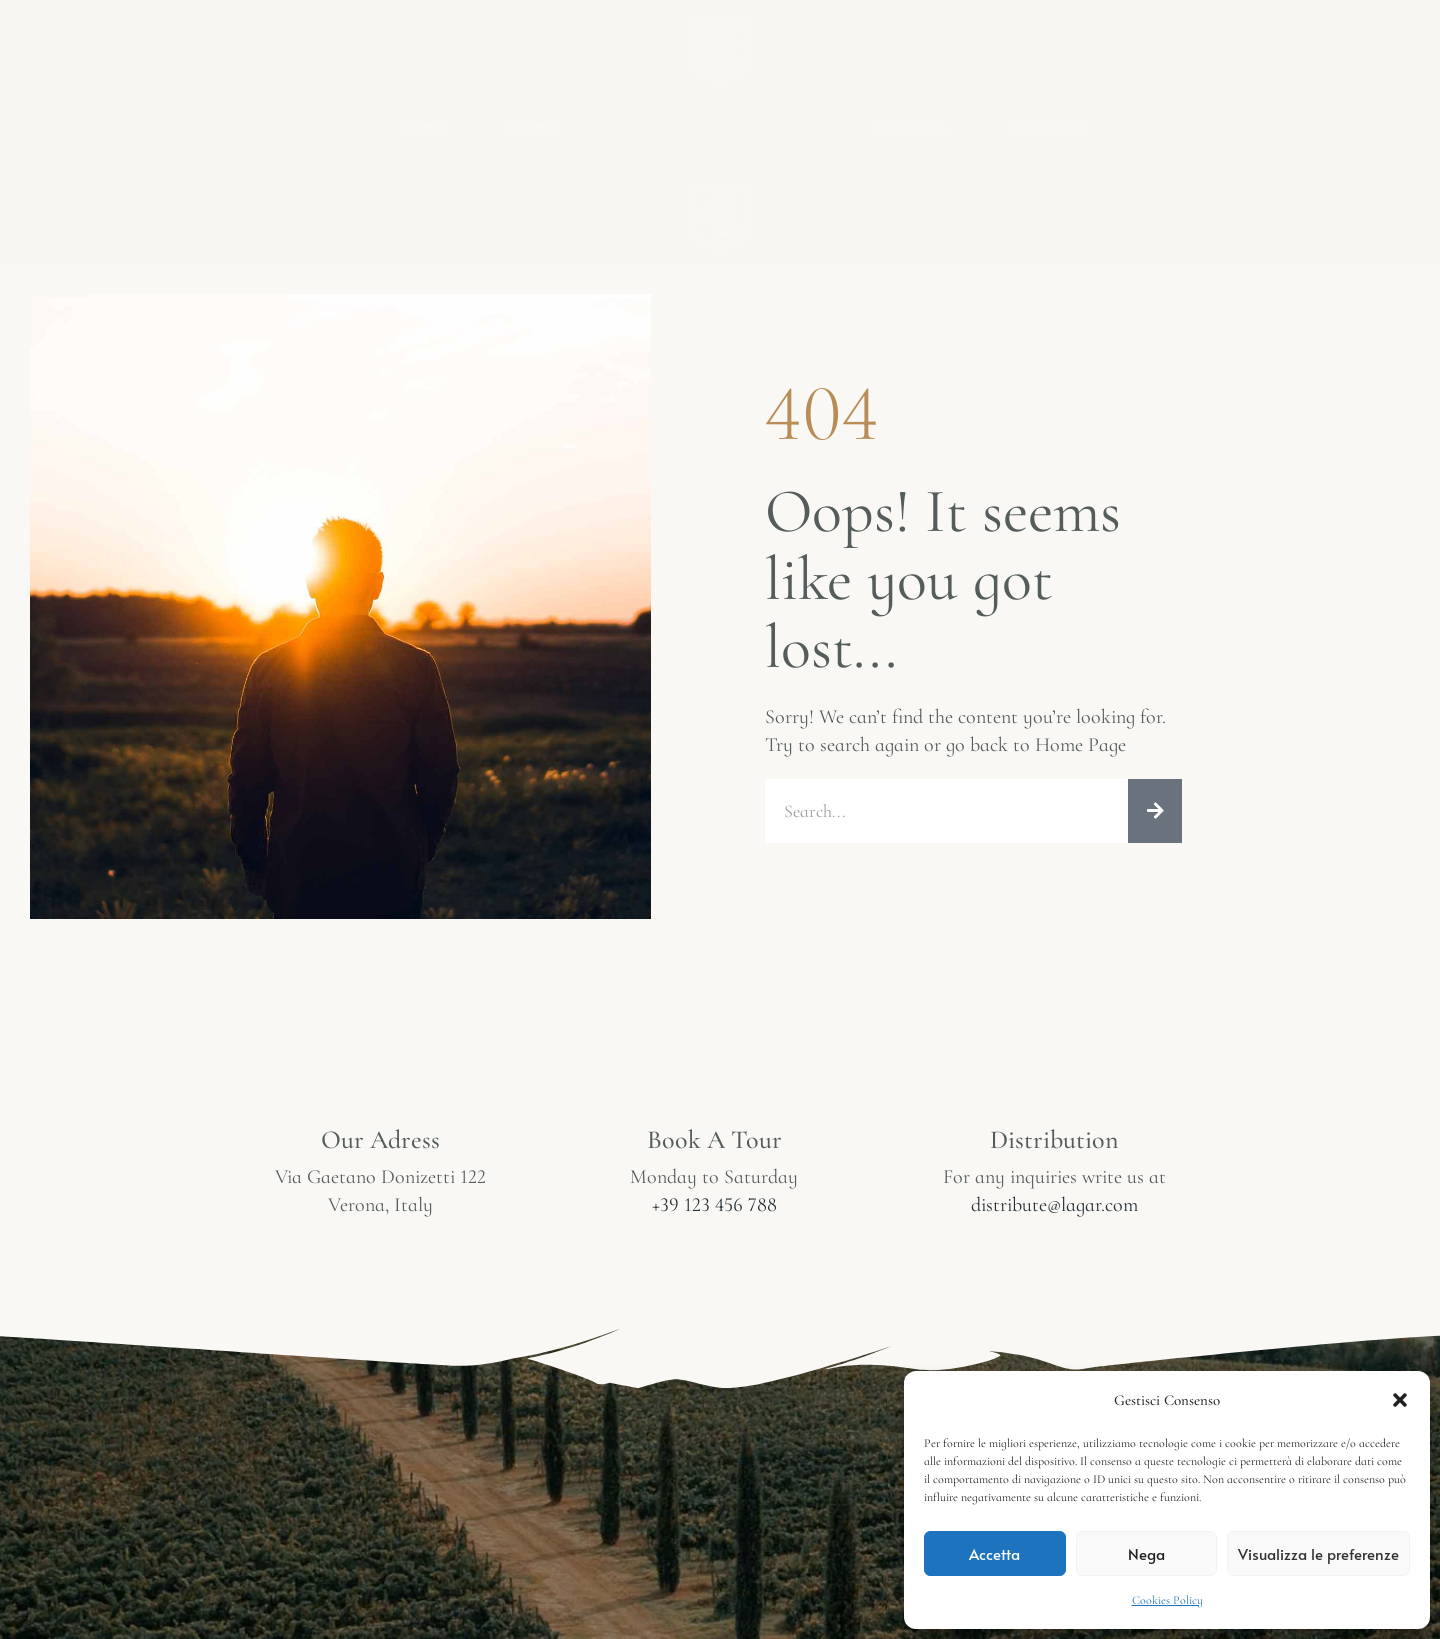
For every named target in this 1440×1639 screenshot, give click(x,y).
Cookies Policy (1167, 1600)
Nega (1146, 1553)
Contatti (1050, 126)
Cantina (913, 126)
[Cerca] (1155, 811)
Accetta (994, 1553)
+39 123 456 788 (714, 1205)
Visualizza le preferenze (1318, 1553)
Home (422, 126)
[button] (1400, 1400)
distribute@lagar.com (1054, 1205)
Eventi (535, 126)
